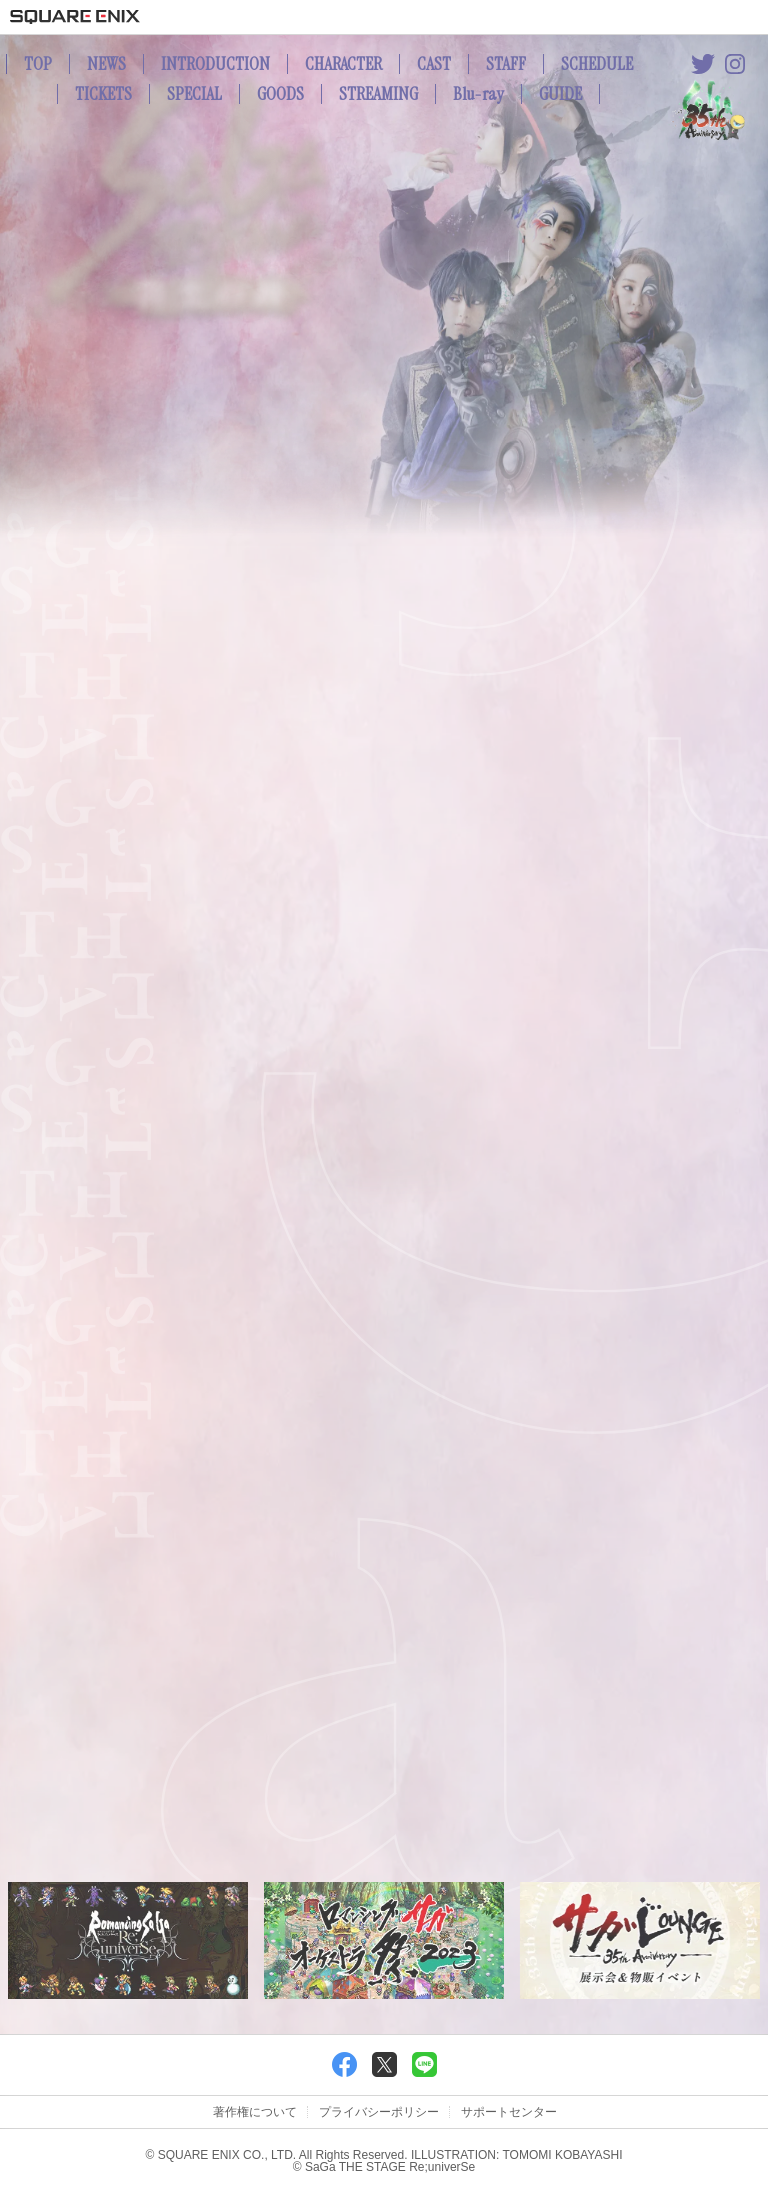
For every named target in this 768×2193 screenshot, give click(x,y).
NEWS (106, 64)
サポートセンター (509, 2112)
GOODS (280, 94)
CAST (434, 64)
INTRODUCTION (215, 64)
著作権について (255, 2112)
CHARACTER (343, 64)
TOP (38, 64)
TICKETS (103, 94)
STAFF (506, 64)
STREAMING (378, 94)
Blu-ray (478, 94)
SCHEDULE (597, 64)
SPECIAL (194, 94)
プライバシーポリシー (379, 2112)
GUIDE (560, 94)
